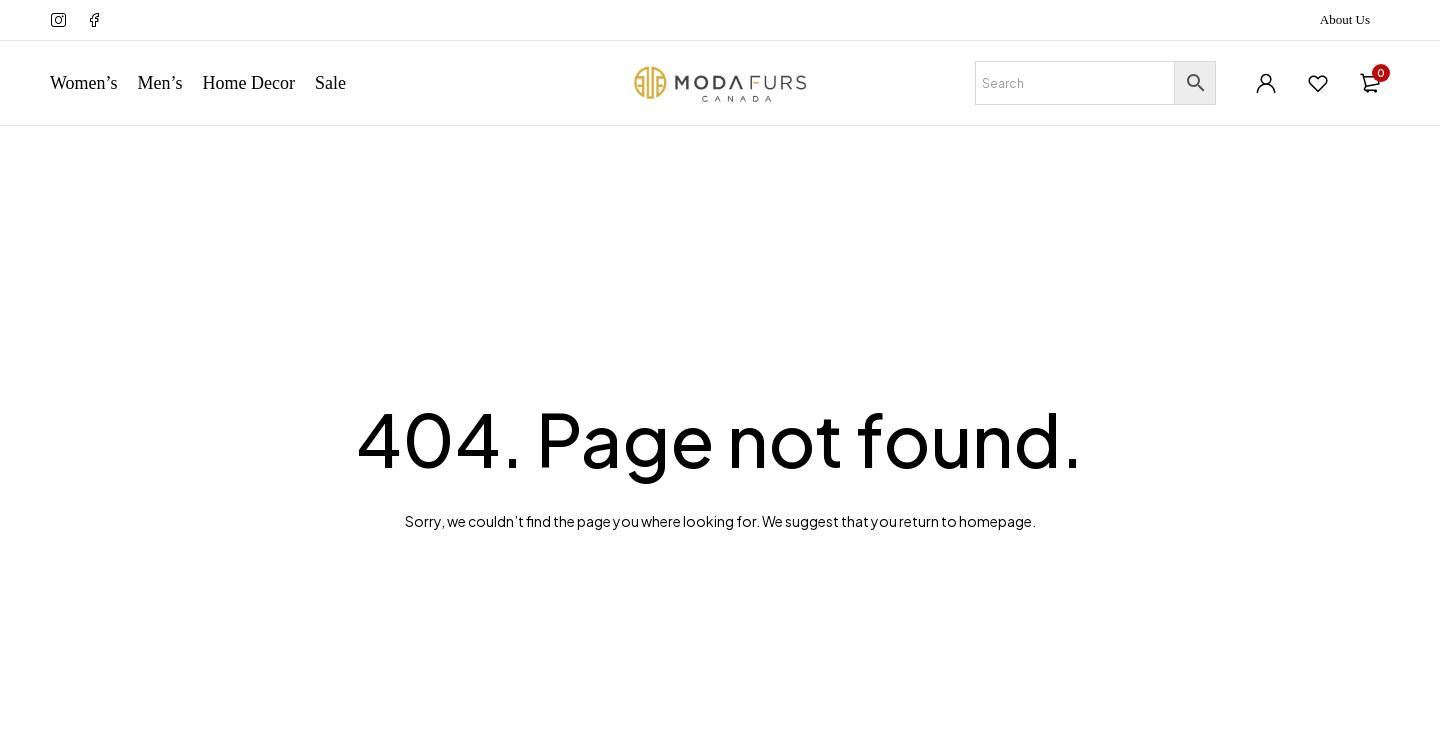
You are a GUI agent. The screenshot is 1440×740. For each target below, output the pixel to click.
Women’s (84, 83)
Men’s (160, 83)
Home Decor (249, 83)
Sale (330, 83)
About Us (1345, 19)
